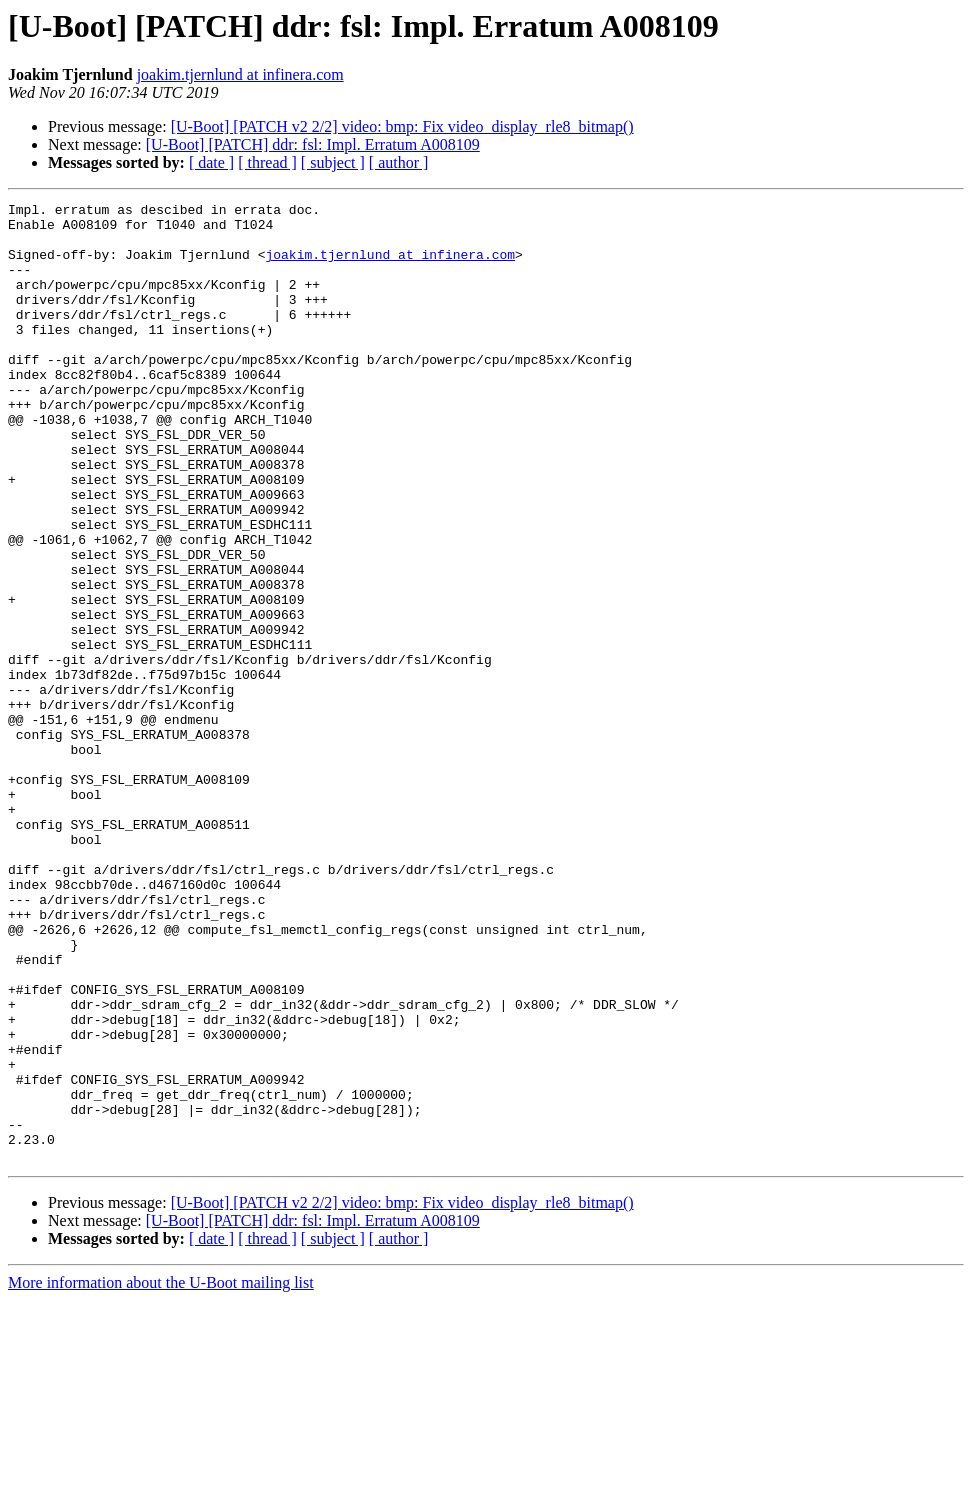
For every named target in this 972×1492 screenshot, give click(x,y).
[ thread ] (267, 162)
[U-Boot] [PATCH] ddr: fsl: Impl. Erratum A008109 (313, 144)
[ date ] (211, 162)
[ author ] (399, 162)
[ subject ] (333, 162)
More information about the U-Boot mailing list (161, 1474)
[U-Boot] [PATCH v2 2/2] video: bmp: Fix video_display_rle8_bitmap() (402, 126)
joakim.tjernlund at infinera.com (240, 74)
